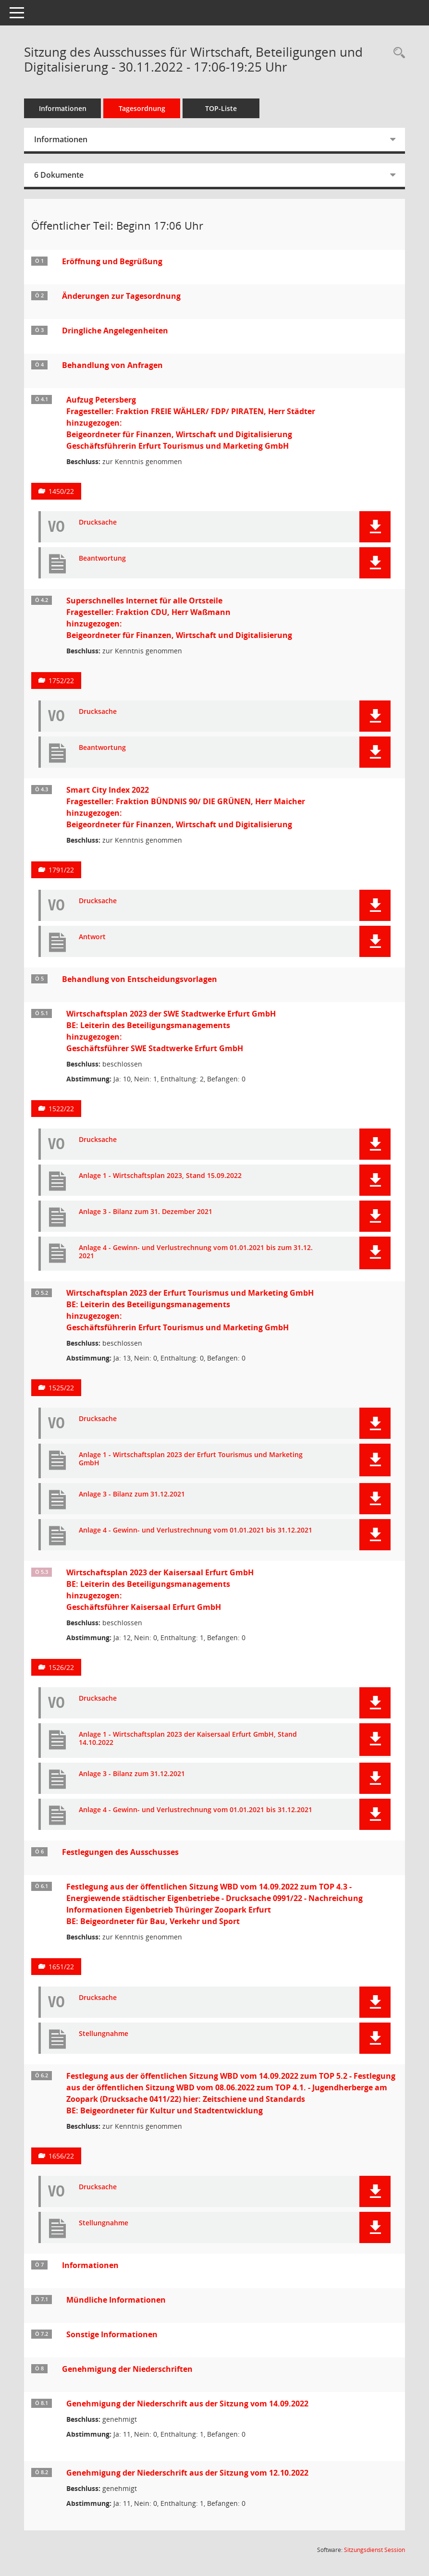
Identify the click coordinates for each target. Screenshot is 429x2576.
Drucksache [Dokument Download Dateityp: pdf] (98, 522)
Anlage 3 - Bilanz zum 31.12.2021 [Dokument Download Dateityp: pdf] (132, 1494)
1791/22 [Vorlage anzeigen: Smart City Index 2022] (61, 869)
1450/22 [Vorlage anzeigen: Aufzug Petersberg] (61, 491)
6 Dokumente (59, 175)
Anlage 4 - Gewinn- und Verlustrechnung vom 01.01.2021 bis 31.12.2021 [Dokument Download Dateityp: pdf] (195, 1530)
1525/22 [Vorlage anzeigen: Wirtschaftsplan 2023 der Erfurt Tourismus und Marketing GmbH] (61, 1387)
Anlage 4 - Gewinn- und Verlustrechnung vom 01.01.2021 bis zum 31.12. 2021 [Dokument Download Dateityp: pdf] (196, 1252)
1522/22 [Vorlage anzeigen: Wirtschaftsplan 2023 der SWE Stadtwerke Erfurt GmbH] (61, 1108)
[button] (375, 526)
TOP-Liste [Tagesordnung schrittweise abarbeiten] (221, 108)
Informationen (62, 108)
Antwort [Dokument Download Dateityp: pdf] (92, 937)
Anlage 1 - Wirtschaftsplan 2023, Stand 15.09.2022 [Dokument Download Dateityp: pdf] (160, 1176)
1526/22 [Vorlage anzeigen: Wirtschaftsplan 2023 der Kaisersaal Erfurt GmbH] (61, 1667)
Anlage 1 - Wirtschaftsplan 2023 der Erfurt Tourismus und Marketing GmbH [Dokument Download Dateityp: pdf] (191, 1459)
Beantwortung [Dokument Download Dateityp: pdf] (102, 558)
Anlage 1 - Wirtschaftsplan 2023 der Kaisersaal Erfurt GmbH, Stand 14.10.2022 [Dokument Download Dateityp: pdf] (188, 1738)
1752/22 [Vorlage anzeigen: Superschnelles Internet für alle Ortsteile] (61, 680)
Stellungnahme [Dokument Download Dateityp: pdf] (103, 2034)
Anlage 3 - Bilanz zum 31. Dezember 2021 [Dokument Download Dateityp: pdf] (145, 1212)
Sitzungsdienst (374, 2550)
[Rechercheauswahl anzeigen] (397, 53)
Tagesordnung (142, 108)
